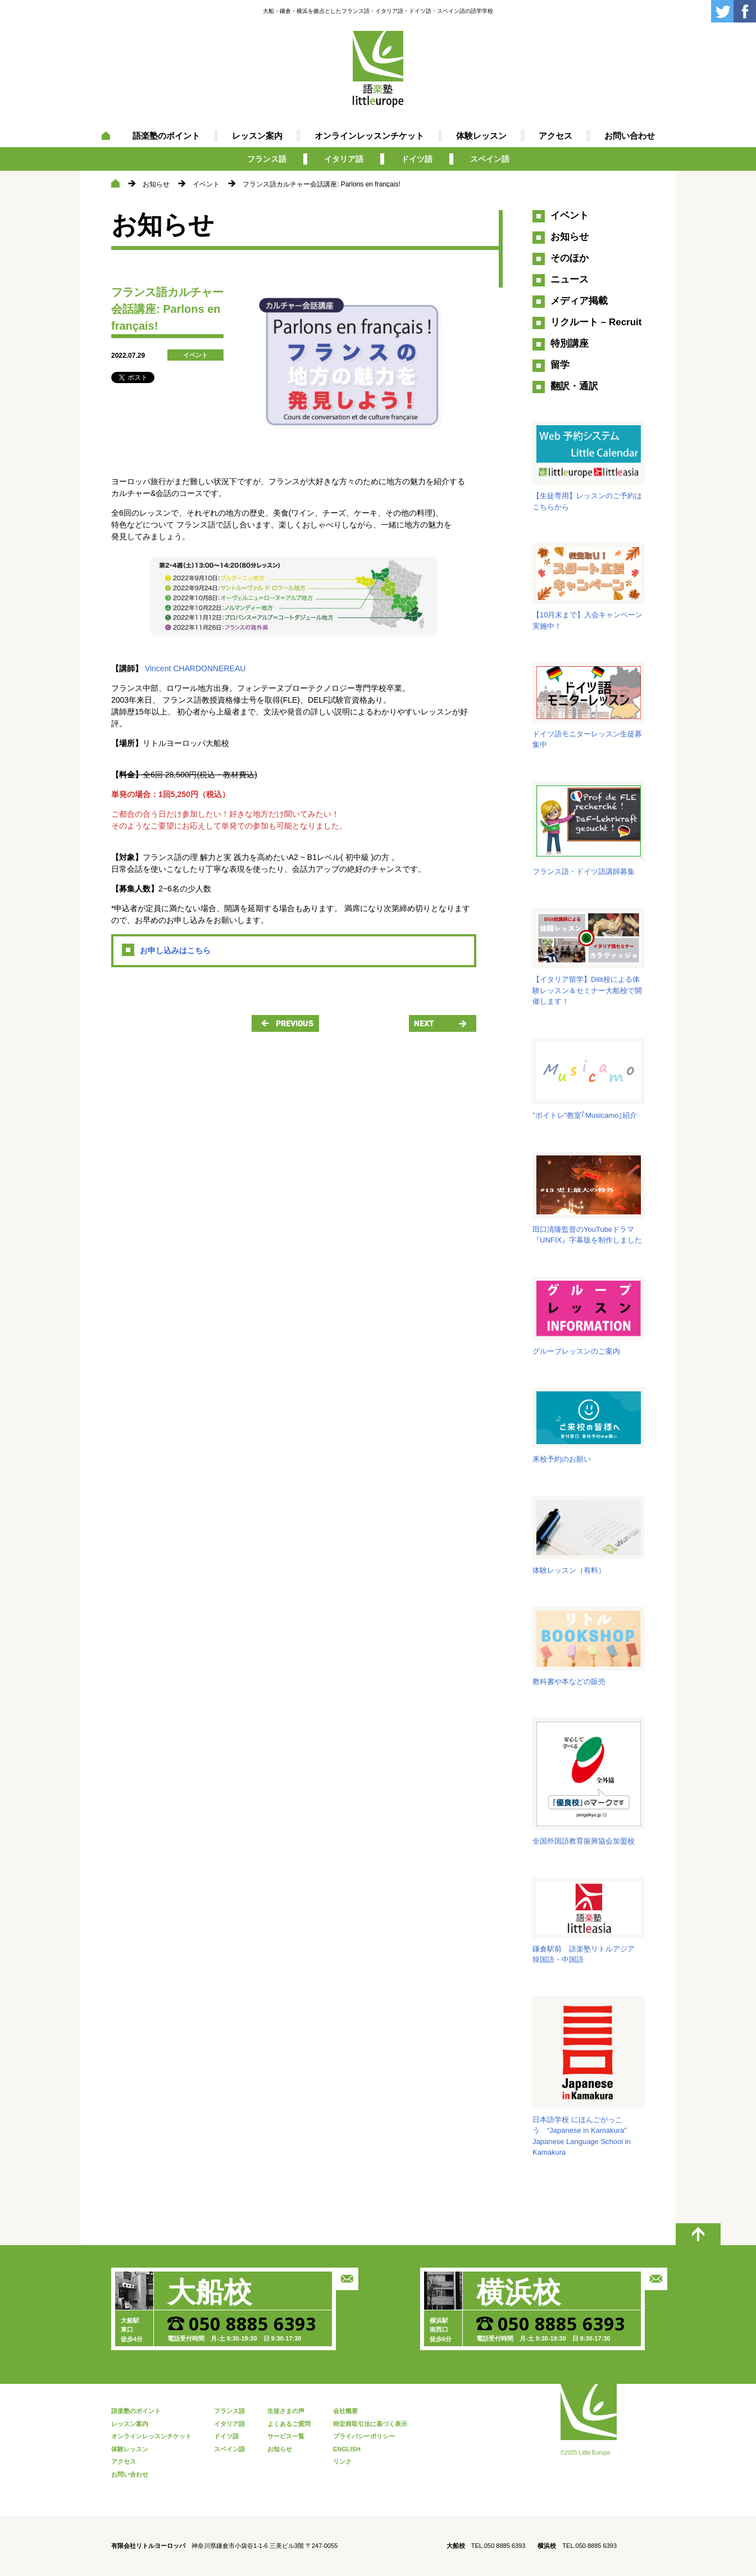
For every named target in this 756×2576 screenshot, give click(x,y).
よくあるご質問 (289, 2423)
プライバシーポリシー (364, 2436)
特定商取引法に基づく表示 (370, 2423)
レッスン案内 (257, 135)
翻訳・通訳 (574, 386)
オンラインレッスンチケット (369, 135)
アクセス (555, 135)
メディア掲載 (579, 300)
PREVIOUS (285, 1023)
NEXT (442, 1023)
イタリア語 (343, 158)
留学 (560, 364)
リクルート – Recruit (595, 322)
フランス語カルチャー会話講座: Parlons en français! (321, 184)
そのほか (569, 258)
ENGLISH (347, 2449)
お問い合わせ (629, 135)
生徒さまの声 (285, 2410)
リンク (342, 2461)
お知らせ (156, 184)
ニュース (569, 279)
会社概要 (345, 2410)
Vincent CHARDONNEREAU (195, 668)
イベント (206, 184)
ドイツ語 (416, 158)
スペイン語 (489, 158)
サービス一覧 (285, 2436)
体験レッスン (481, 135)
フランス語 (266, 158)
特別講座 (569, 343)
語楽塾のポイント (166, 135)
